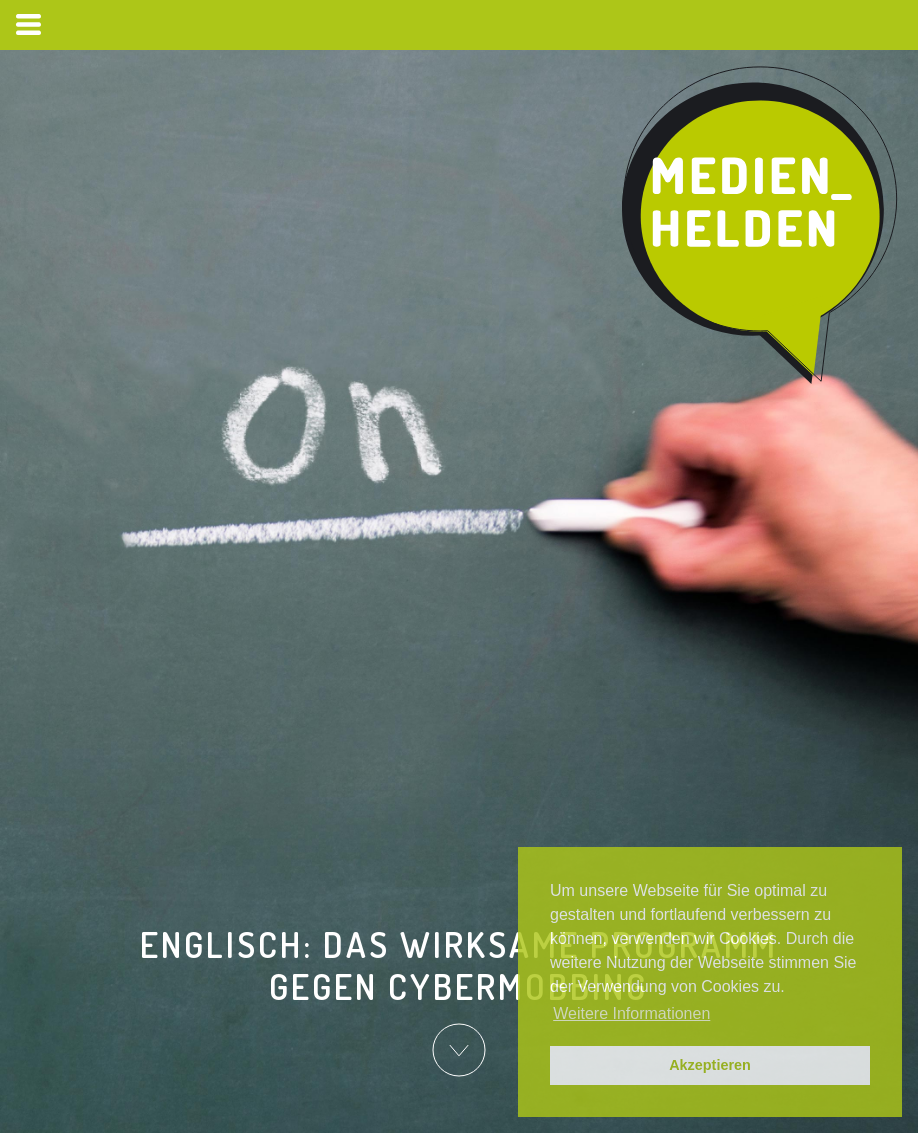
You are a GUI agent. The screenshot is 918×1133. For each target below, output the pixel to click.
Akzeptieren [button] (710, 1065)
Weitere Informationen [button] (631, 1013)
